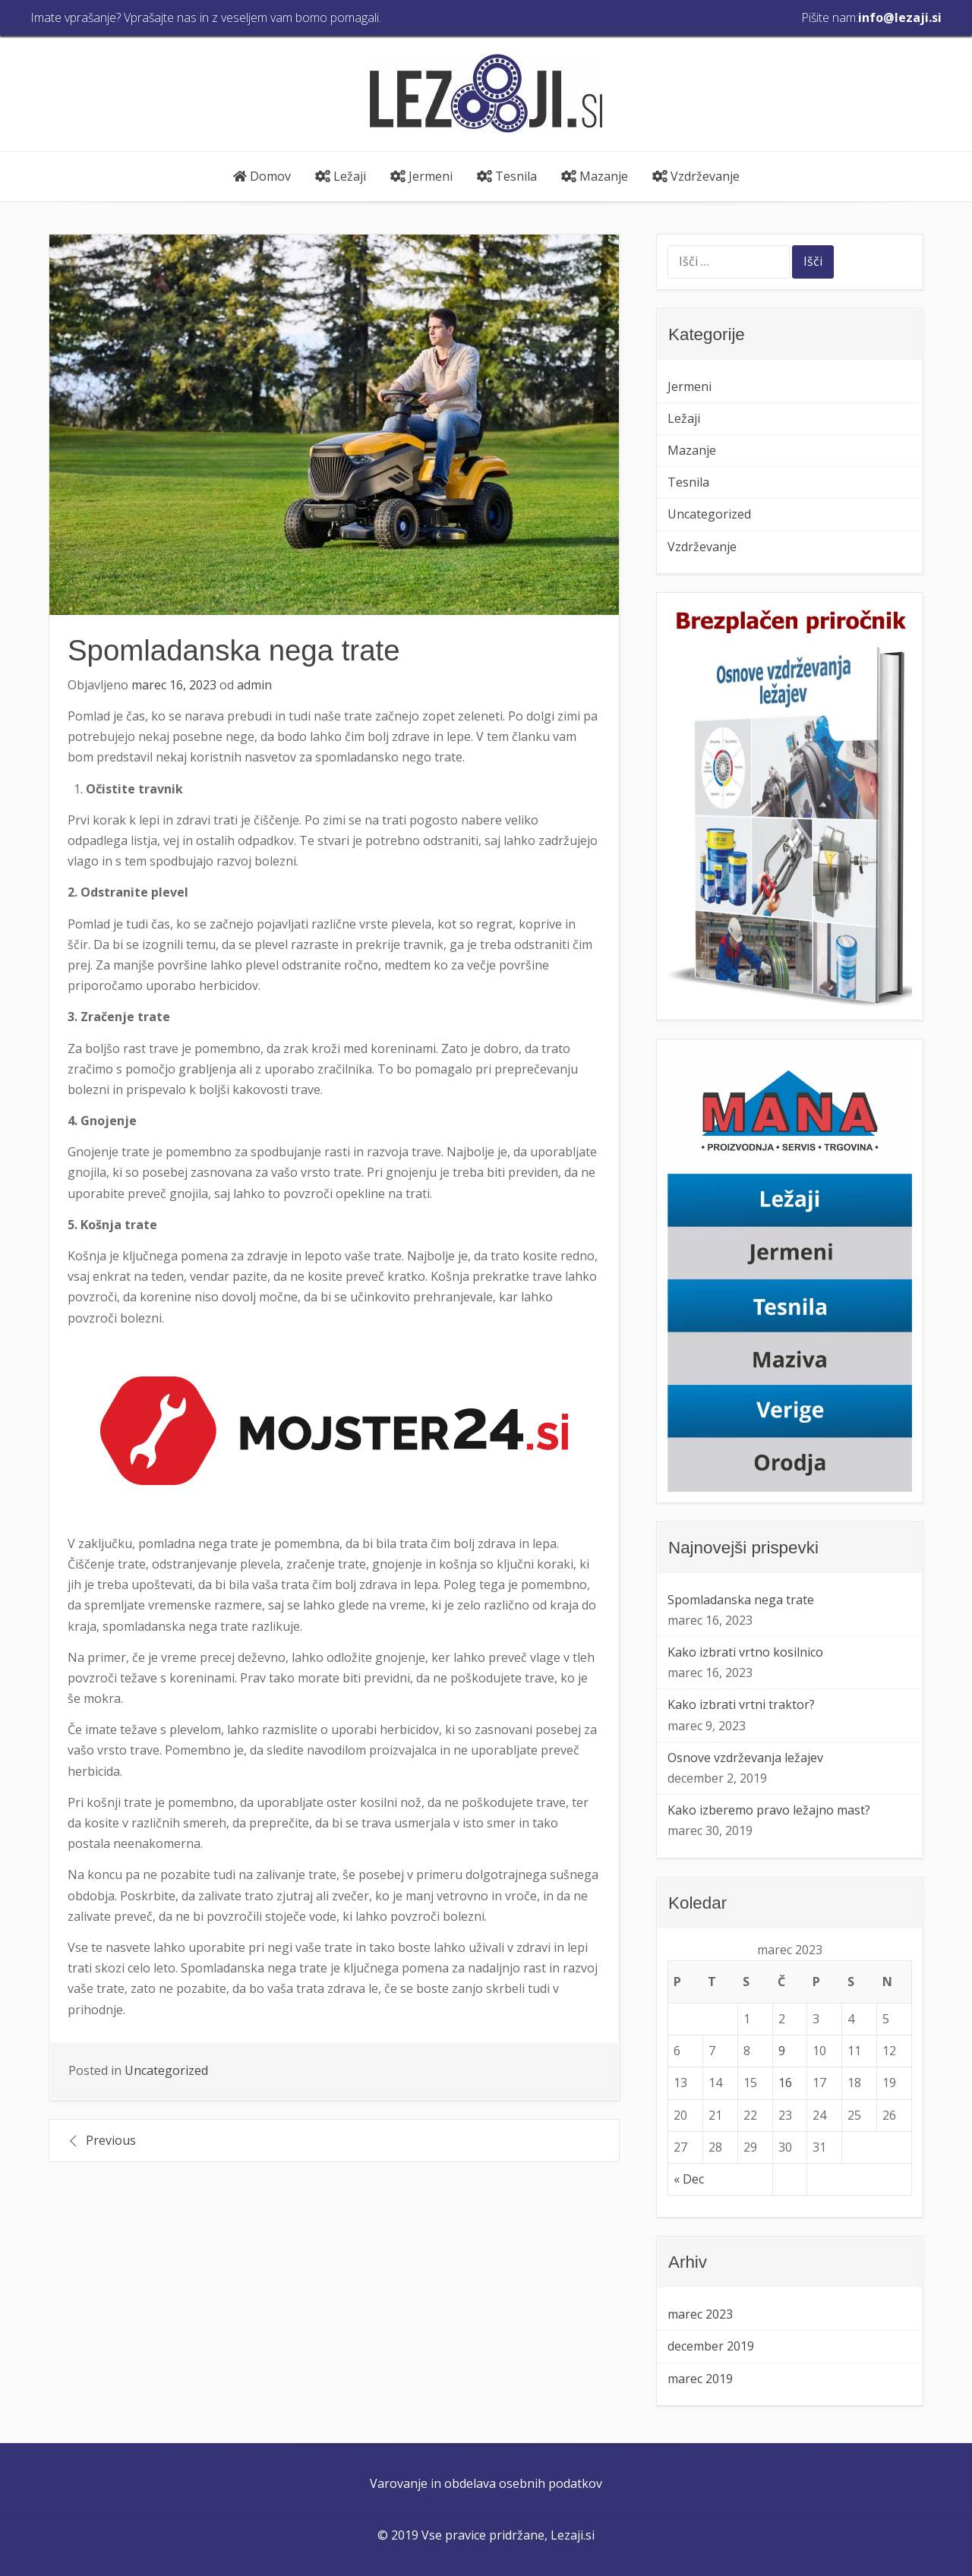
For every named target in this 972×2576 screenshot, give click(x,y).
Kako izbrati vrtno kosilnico (745, 1652)
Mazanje (594, 176)
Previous (111, 2140)
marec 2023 (700, 2314)
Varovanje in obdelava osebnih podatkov (486, 2483)
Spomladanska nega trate (740, 1599)
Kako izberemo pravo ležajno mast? (768, 1810)
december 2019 (710, 2346)
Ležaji (340, 176)
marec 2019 (700, 2378)
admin (254, 684)
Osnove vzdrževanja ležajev (745, 1757)
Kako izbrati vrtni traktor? (741, 1704)
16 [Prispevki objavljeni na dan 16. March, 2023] (785, 2082)
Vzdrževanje (696, 176)
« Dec (689, 2179)
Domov (262, 176)
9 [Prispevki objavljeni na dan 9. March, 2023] (781, 2050)
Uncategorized (166, 2070)
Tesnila (507, 176)
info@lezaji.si (900, 17)
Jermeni (421, 176)
